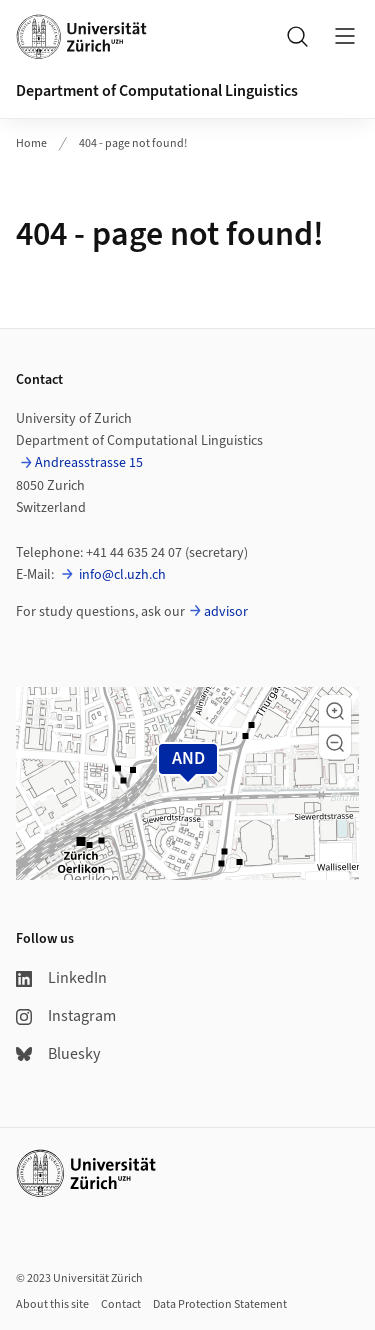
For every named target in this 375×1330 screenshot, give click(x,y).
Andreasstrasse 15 (89, 463)
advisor (226, 612)
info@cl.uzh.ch (121, 575)
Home (31, 143)
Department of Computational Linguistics (157, 91)
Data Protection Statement (220, 1304)
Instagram (66, 1016)
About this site (52, 1304)
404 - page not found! (133, 143)
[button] (335, 711)
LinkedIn (61, 978)
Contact (121, 1304)
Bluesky (58, 1054)
